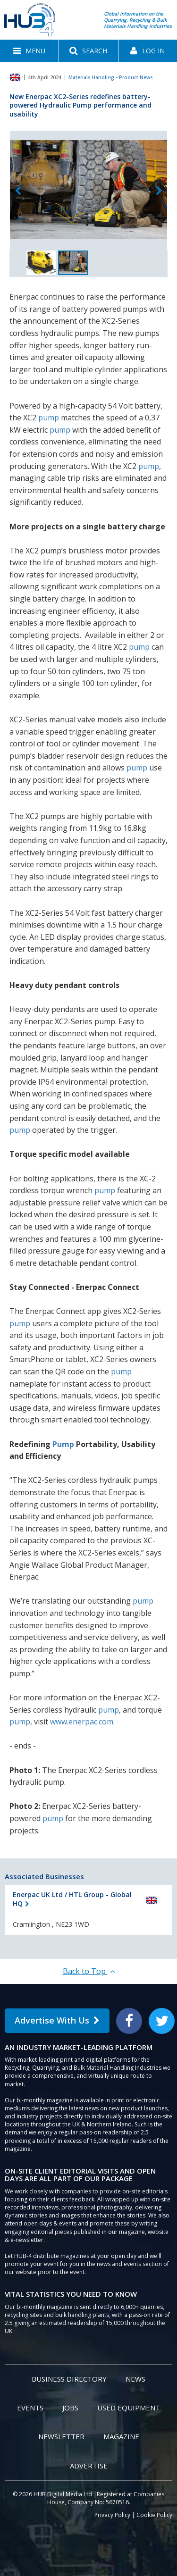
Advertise (89, 2465)
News (135, 2379)
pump (48, 417)
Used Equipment (128, 2407)
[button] (29, 51)
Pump (63, 1444)
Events (30, 2407)
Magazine (121, 2436)
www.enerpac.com (81, 1721)
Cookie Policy (154, 2515)
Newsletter (61, 2436)
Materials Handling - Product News (110, 77)
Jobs (70, 2407)
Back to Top (89, 1971)
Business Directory (69, 2379)
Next (159, 191)
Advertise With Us (57, 2020)
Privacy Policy (112, 2515)
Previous (18, 191)
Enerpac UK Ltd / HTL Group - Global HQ (72, 1898)
